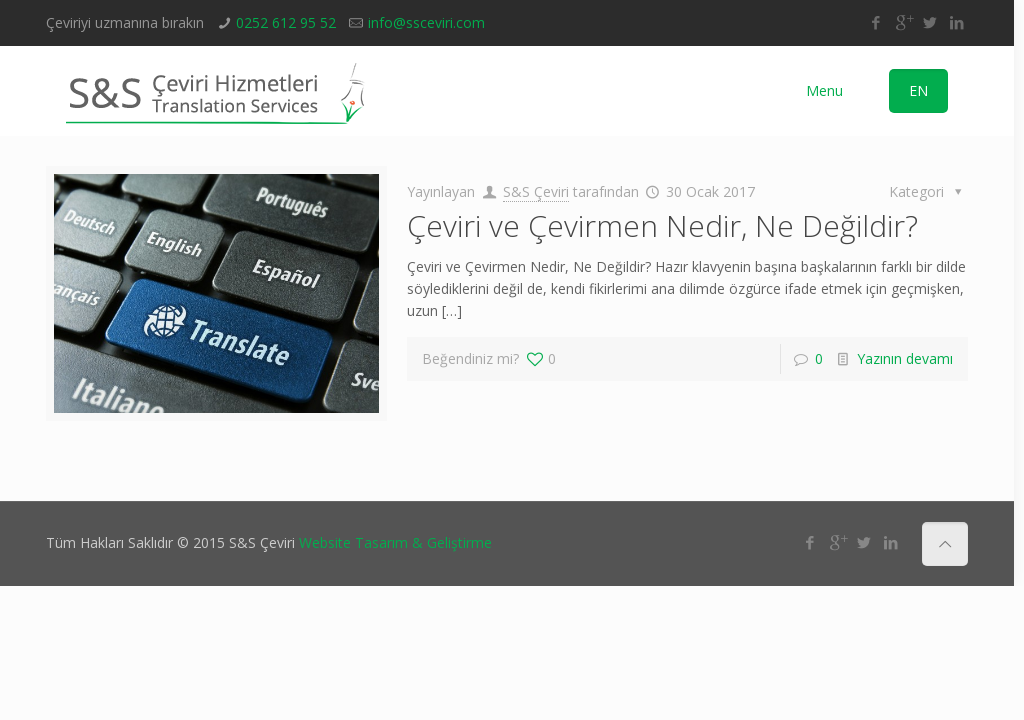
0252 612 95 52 (286, 22)
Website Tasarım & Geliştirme (395, 542)
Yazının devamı (905, 358)
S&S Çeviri (536, 191)
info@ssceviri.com (426, 22)
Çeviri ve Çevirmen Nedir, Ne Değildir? (662, 225)
